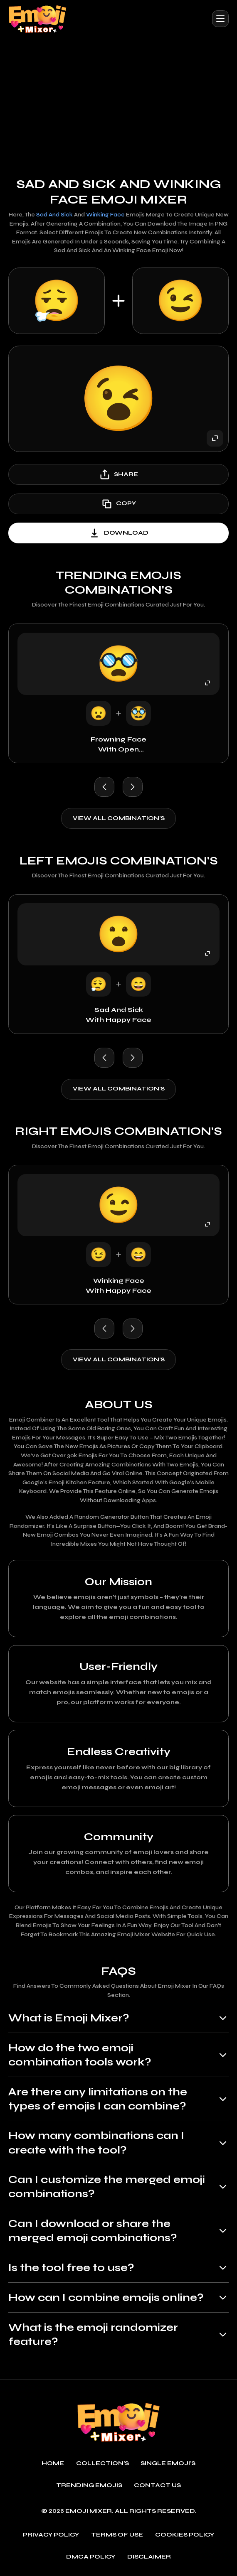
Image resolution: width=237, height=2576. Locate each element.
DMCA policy (90, 2557)
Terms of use (117, 2535)
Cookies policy (184, 2535)
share (118, 474)
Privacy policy (51, 2535)
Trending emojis (89, 2485)
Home (53, 2463)
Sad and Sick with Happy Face (118, 1015)
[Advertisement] (118, 100)
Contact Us (157, 2485)
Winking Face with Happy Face (118, 1285)
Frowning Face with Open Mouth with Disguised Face (118, 744)
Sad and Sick (54, 214)
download (118, 533)
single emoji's (168, 2463)
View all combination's (119, 818)
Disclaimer (149, 2557)
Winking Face (105, 214)
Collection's (102, 2463)
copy (118, 504)
